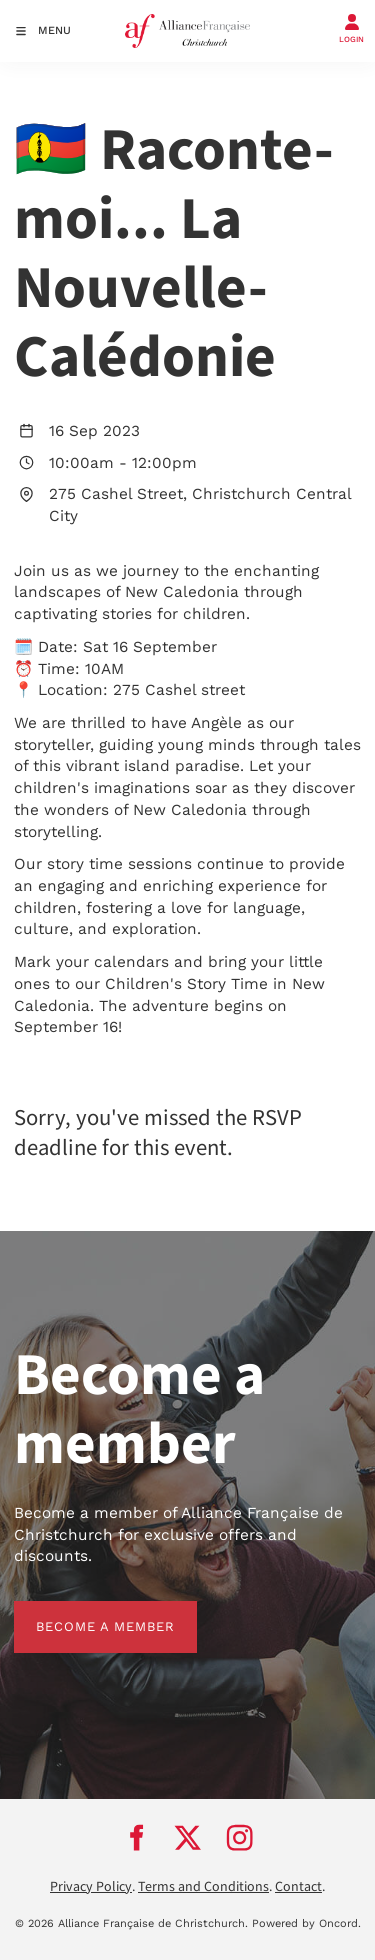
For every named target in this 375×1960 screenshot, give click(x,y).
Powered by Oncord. (306, 1923)
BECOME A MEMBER (83, 1611)
